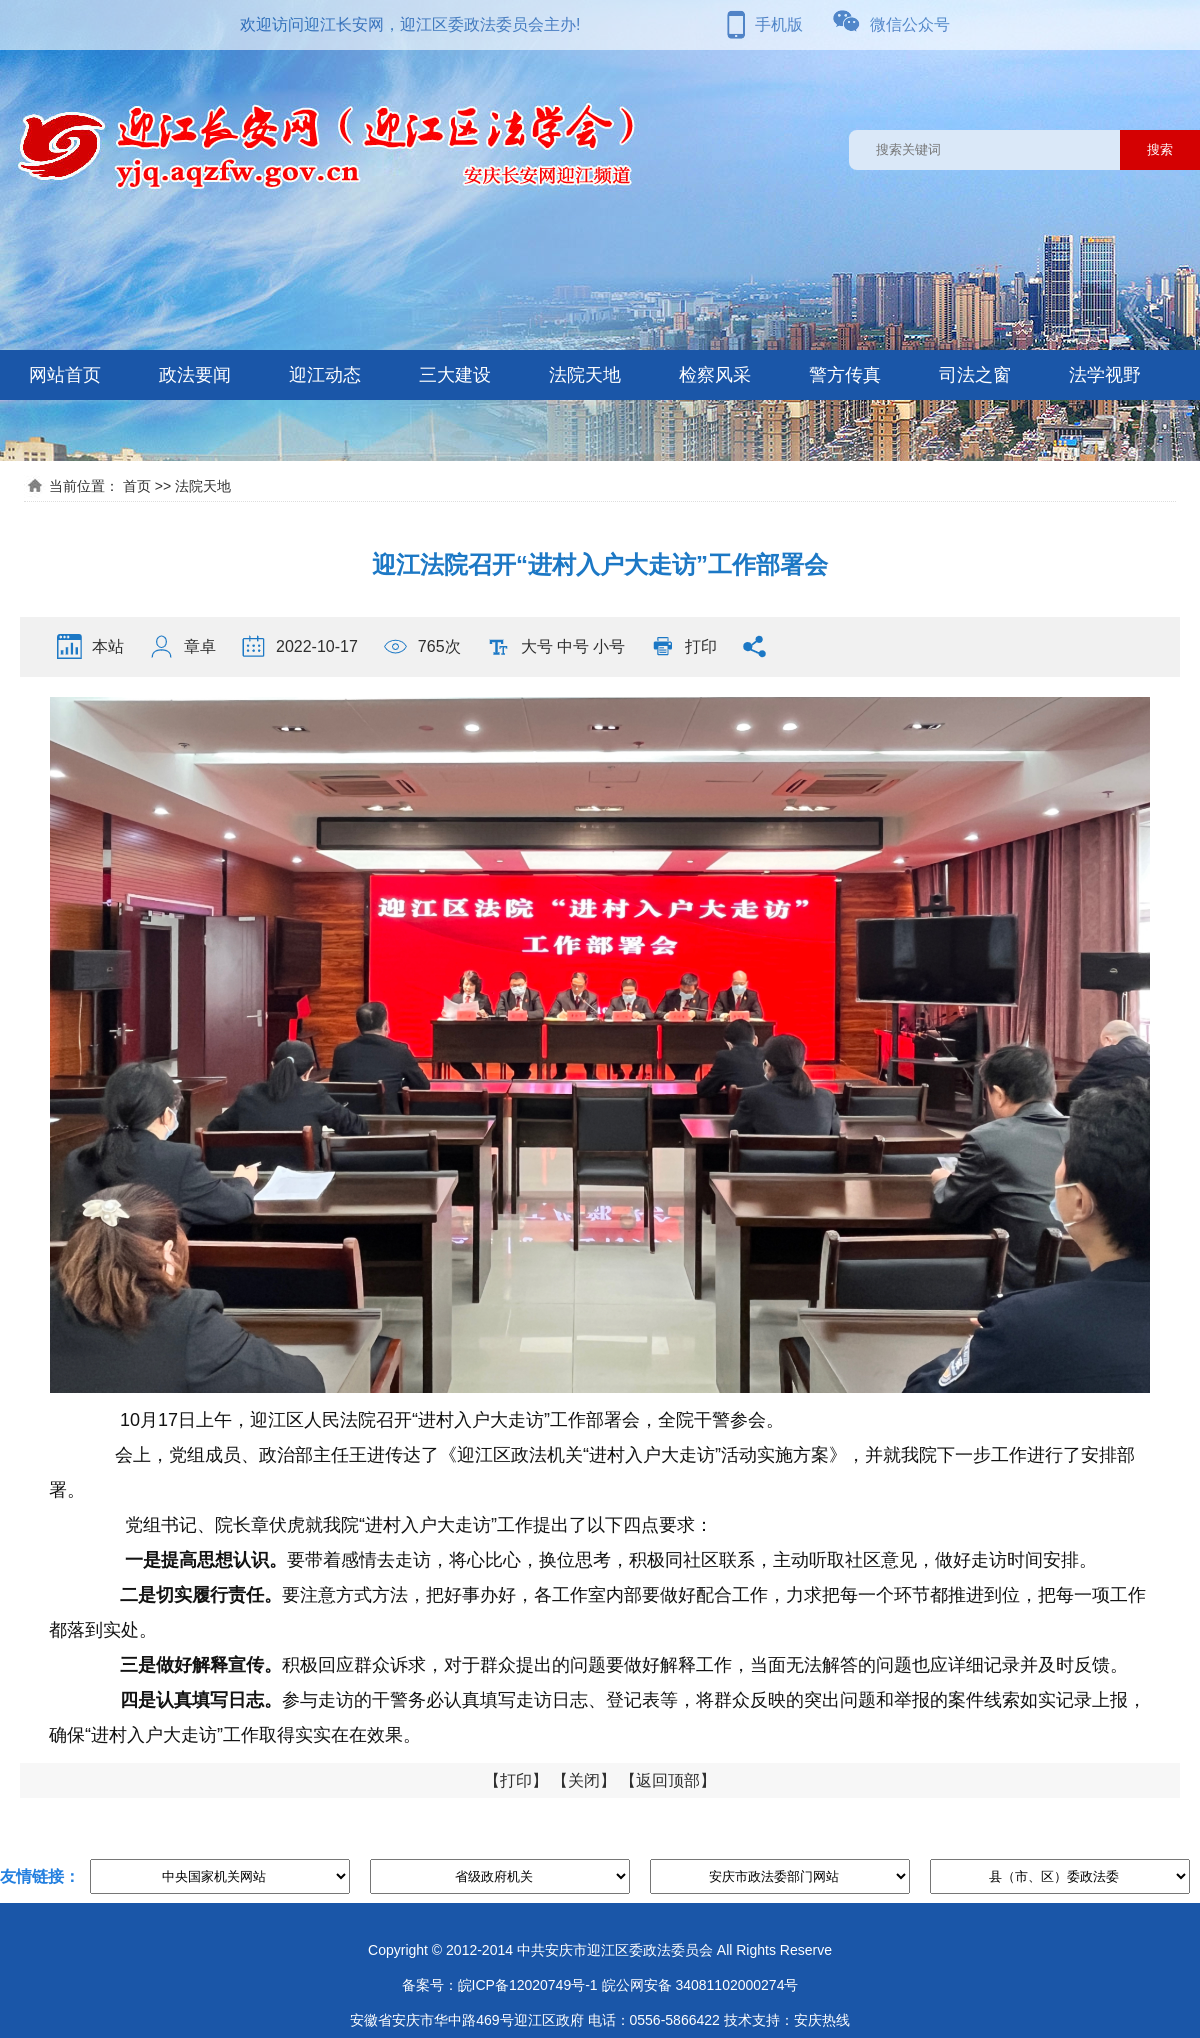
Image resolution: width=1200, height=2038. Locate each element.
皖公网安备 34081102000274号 (700, 1985)
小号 (609, 646)
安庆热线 (822, 2020)
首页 (137, 486)
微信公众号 (910, 24)
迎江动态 (325, 375)
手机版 (779, 24)
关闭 (584, 1780)
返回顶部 (668, 1780)
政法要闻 (195, 375)
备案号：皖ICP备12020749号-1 (500, 1985)
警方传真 (845, 375)
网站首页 (65, 375)
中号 (573, 646)
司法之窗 (975, 375)
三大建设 (455, 375)
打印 (701, 646)
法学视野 (1105, 375)
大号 (537, 646)
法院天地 (585, 375)
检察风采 (715, 375)
